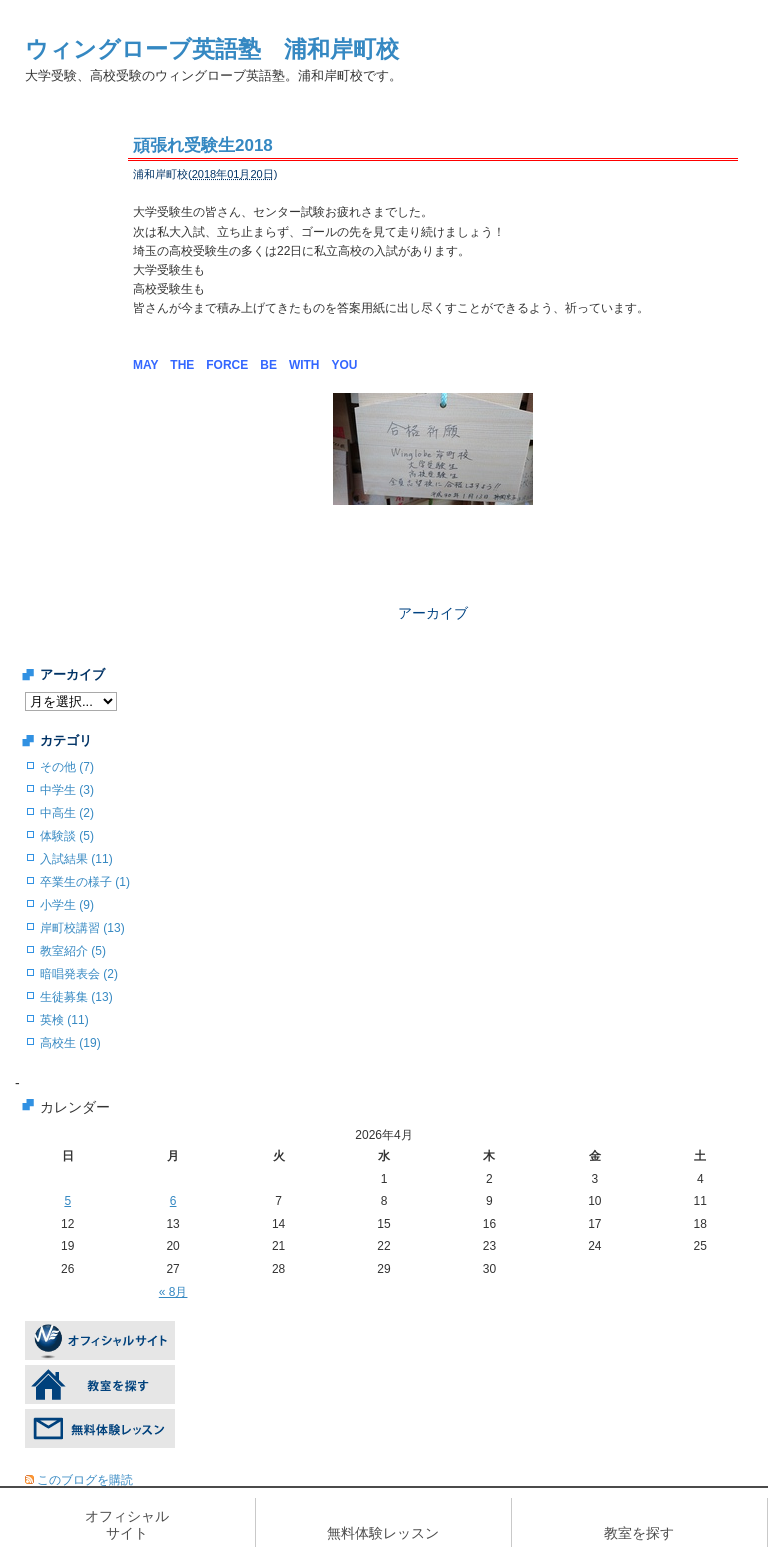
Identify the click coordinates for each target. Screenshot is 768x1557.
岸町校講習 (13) (82, 928)
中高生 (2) (67, 813)
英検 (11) (64, 1020)
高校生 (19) (70, 1043)
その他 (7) (67, 767)
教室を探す (639, 1533)
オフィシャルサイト (127, 1524)
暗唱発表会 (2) (79, 974)
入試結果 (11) (76, 859)
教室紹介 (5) (73, 951)
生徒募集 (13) (76, 997)
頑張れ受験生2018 (203, 145)
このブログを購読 (85, 1480)
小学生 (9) (67, 905)
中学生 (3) (67, 790)
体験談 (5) (67, 836)
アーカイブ (433, 613)
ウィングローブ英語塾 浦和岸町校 (212, 49)
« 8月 (173, 1292)
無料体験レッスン (383, 1533)
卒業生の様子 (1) (85, 882)
